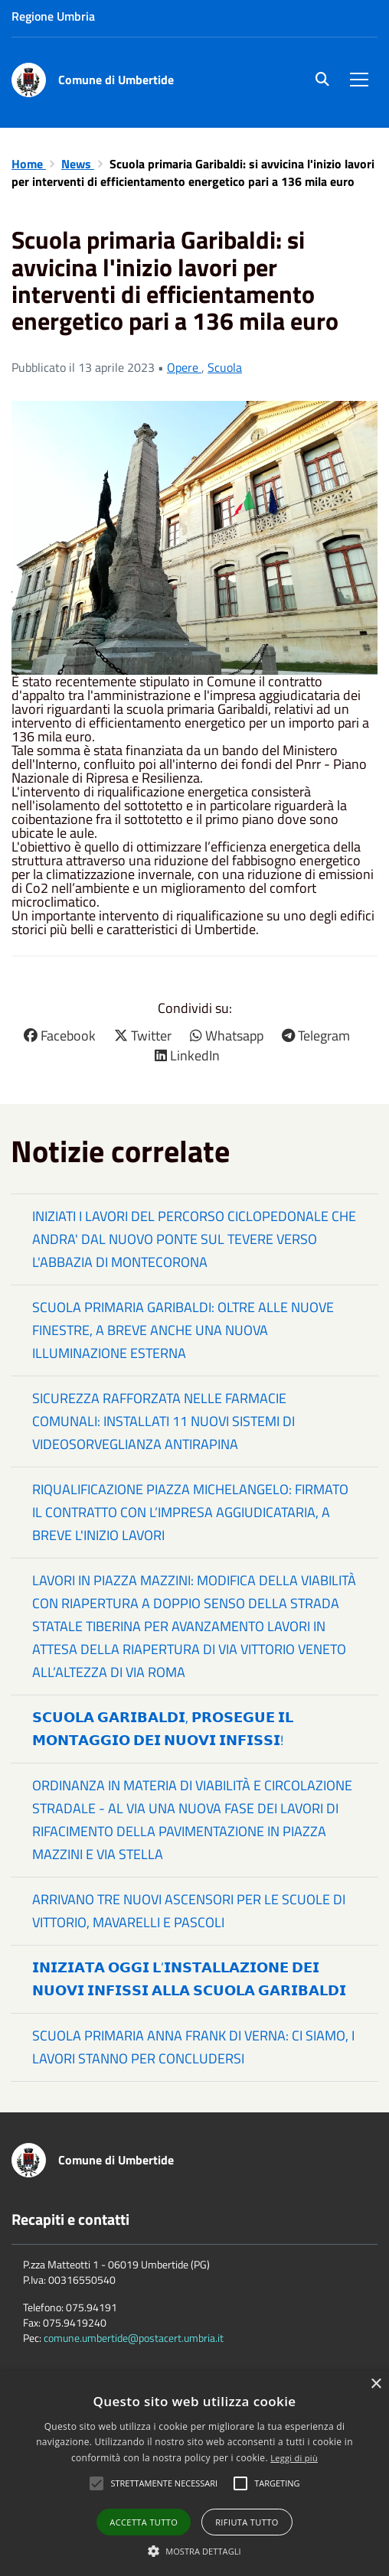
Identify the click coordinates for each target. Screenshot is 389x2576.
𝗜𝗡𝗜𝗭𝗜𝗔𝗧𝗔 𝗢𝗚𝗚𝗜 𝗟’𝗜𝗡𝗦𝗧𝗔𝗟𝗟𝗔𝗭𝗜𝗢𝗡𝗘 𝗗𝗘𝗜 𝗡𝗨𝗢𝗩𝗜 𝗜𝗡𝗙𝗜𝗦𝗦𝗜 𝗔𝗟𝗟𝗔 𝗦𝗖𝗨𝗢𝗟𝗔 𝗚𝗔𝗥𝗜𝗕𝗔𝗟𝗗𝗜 (189, 1979)
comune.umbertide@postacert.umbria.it (134, 2338)
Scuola (225, 367)
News (77, 164)
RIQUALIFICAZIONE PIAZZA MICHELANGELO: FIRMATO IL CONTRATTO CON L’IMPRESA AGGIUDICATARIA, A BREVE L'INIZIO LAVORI (190, 1512)
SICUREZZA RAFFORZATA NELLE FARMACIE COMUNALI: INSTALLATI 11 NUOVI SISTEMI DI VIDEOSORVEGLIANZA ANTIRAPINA (163, 1421)
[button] (194, 2550)
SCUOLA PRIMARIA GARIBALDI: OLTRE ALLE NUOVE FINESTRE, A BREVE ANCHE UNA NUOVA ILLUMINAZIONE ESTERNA (183, 1330)
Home (28, 164)
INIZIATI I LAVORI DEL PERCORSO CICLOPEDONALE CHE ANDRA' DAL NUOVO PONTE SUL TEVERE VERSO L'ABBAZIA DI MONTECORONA (194, 1239)
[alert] (194, 2473)
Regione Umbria (53, 16)
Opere (184, 367)
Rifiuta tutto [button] (246, 2522)
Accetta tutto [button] (144, 2522)
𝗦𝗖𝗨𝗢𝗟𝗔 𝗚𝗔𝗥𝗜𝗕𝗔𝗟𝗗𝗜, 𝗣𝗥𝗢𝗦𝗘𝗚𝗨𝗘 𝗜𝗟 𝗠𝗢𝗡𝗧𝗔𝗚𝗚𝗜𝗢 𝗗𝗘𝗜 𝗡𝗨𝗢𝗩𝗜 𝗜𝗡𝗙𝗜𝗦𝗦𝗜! (162, 1728)
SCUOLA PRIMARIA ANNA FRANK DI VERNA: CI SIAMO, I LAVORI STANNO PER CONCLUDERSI (193, 2047)
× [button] (375, 2384)
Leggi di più (294, 2458)
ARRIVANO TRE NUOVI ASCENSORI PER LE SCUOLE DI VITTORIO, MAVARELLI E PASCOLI (188, 1911)
